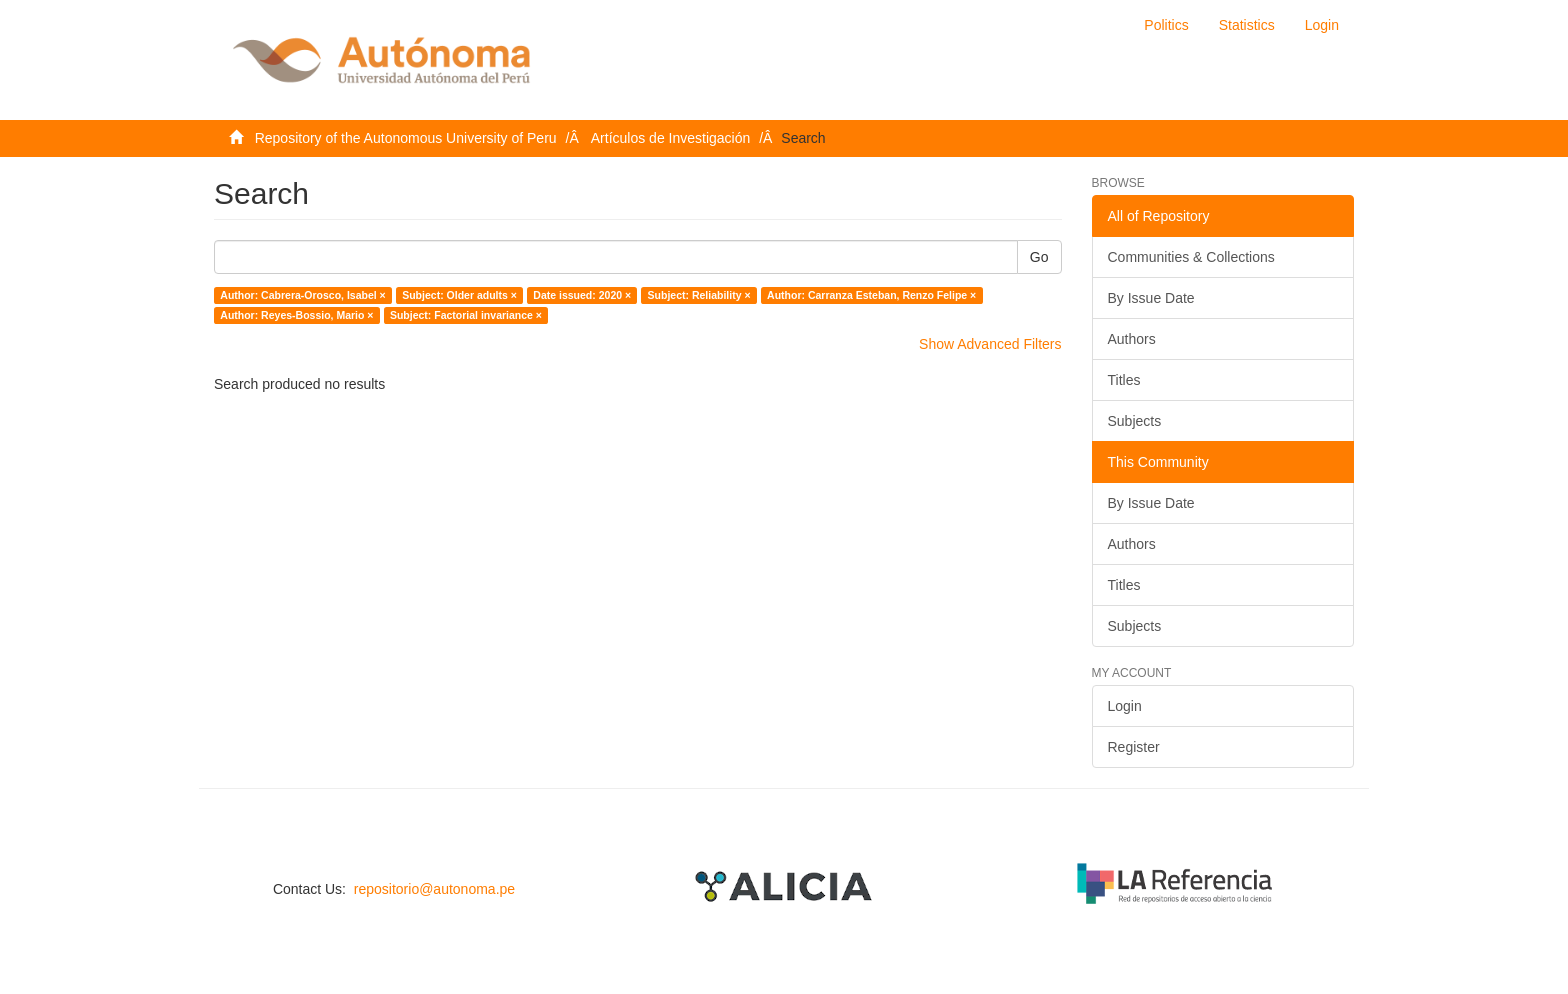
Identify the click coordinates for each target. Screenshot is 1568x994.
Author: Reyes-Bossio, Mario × (296, 315)
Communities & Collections (1191, 257)
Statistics (1247, 25)
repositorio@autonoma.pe (434, 889)
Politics (1166, 25)
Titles (1124, 380)
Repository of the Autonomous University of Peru (406, 138)
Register (1134, 747)
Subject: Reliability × (699, 295)
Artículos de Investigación (671, 138)
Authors (1132, 339)
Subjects (1135, 421)
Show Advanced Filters (990, 344)
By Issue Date (1151, 298)
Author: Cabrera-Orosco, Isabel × (302, 295)
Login (1125, 706)
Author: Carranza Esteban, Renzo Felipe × (871, 295)
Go (1039, 257)
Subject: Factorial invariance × (466, 315)
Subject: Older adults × (459, 295)
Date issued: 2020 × (582, 295)
